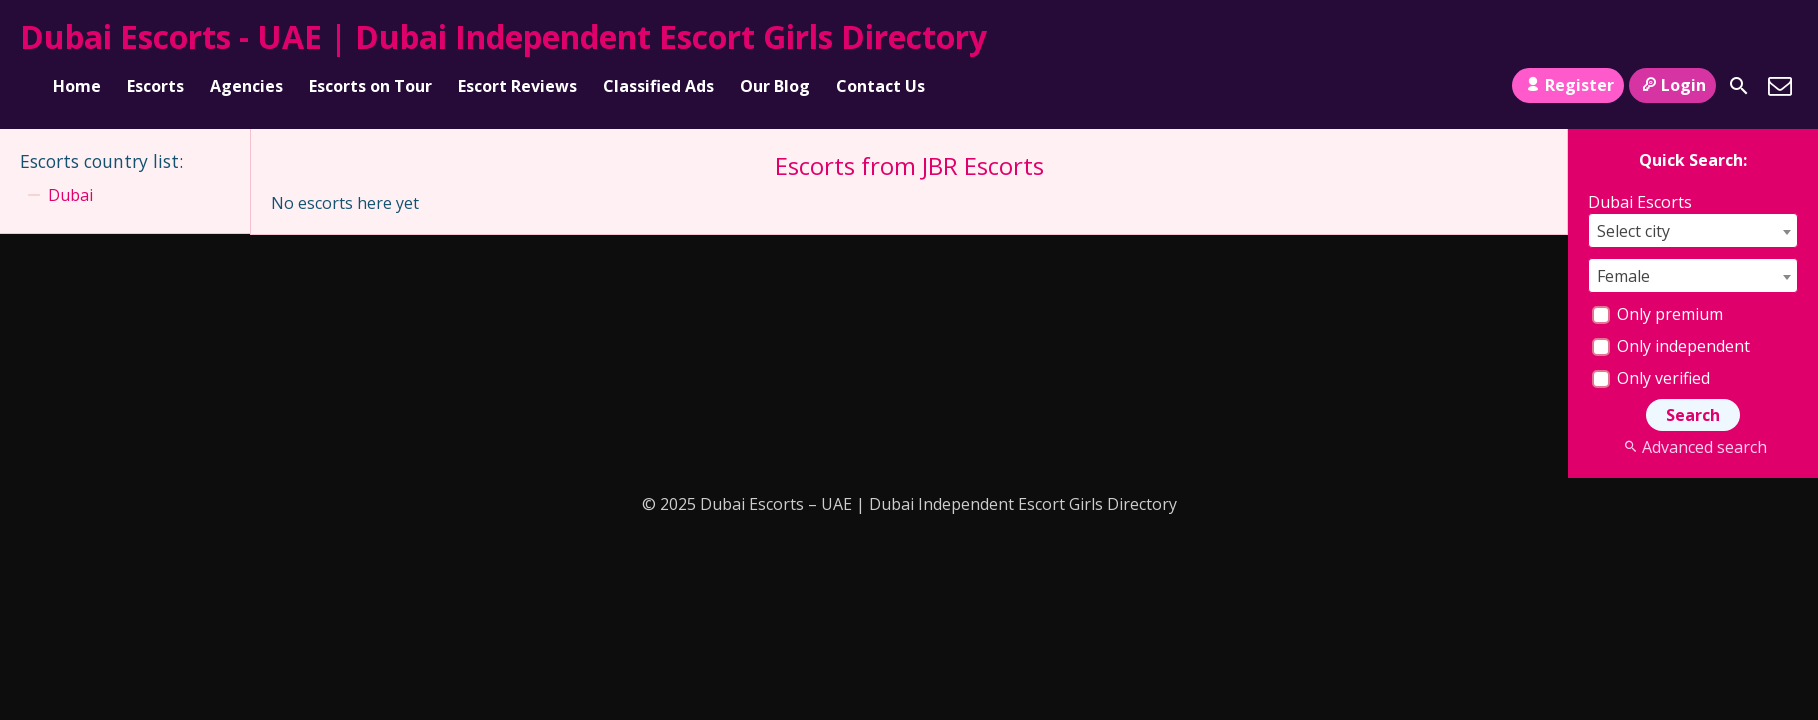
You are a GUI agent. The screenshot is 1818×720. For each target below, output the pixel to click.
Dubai (70, 195)
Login (1672, 85)
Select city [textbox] (1633, 231)
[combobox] (1693, 230)
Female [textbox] (1623, 276)
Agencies (246, 86)
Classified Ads (658, 86)
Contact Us (880, 86)
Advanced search (1692, 447)
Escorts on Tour (370, 86)
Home (77, 86)
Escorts (155, 86)
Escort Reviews (517, 86)
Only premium (1657, 314)
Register (1567, 85)
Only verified (1651, 378)
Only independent (1671, 346)
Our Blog (775, 86)
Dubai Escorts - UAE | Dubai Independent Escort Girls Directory (503, 36)
